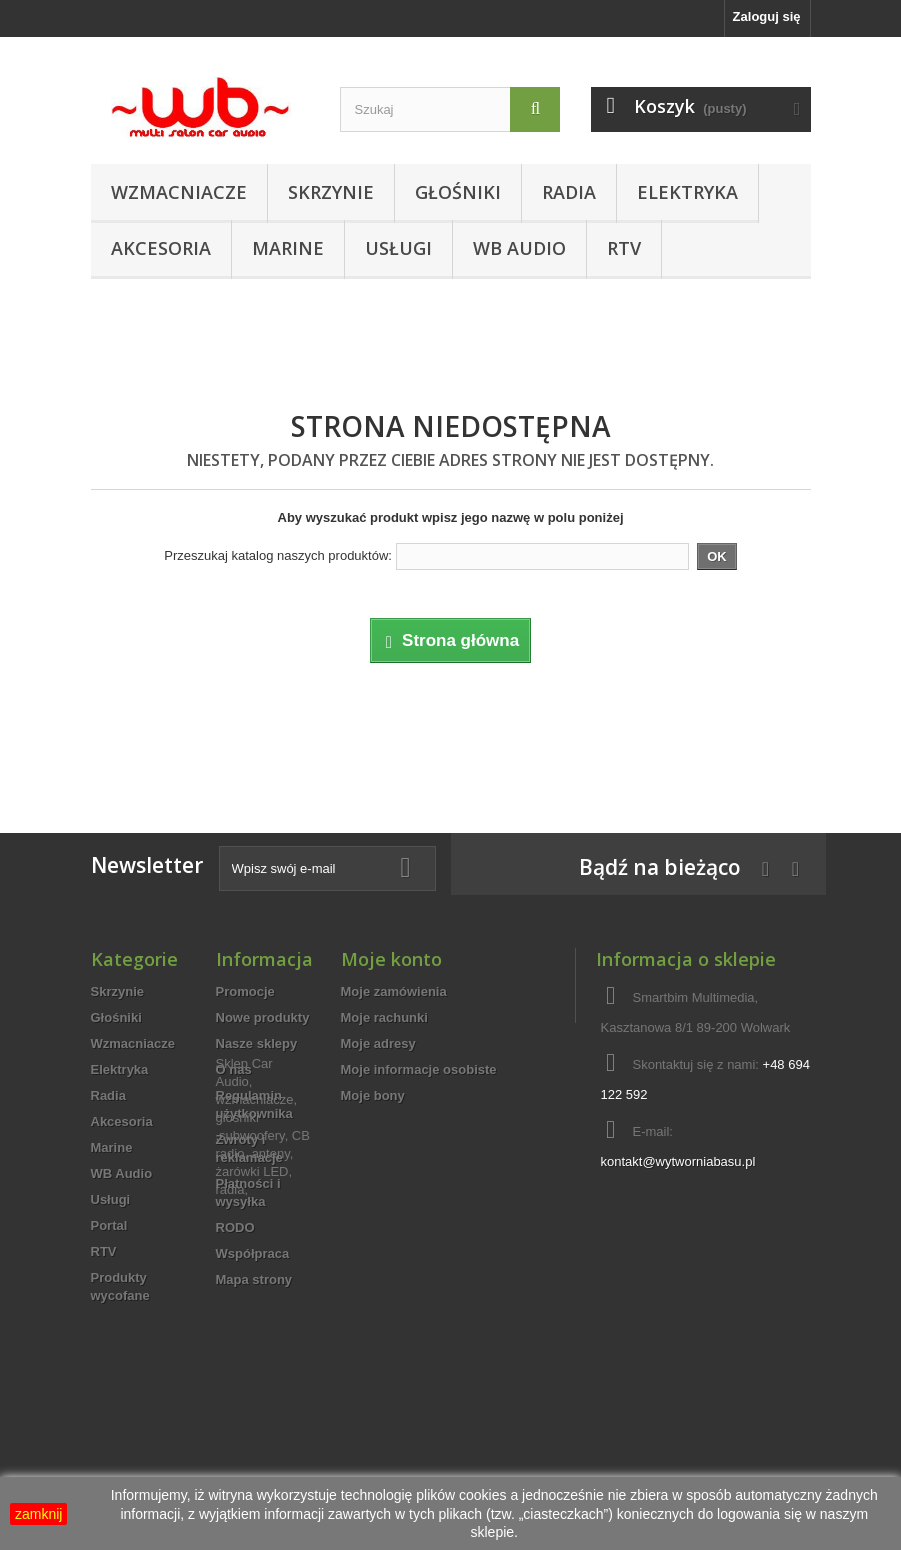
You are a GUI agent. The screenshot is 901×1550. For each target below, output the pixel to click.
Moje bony (373, 1095)
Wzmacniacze (179, 192)
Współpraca (253, 1253)
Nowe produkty (263, 1017)
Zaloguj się (767, 16)
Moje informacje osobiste (419, 1069)
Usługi (398, 248)
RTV (624, 248)
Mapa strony (254, 1279)
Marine (288, 248)
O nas (234, 1069)
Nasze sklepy (257, 1043)
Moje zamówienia (394, 991)
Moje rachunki (384, 1017)
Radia (569, 192)
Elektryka (687, 192)
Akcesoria (161, 248)
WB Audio (519, 248)
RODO (235, 1227)
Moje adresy (378, 1043)
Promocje (245, 991)
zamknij (38, 1514)
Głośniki (458, 192)
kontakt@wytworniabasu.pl (677, 1161)
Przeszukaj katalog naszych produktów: (278, 555)
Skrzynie (331, 192)
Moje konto (391, 959)
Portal (109, 1225)
